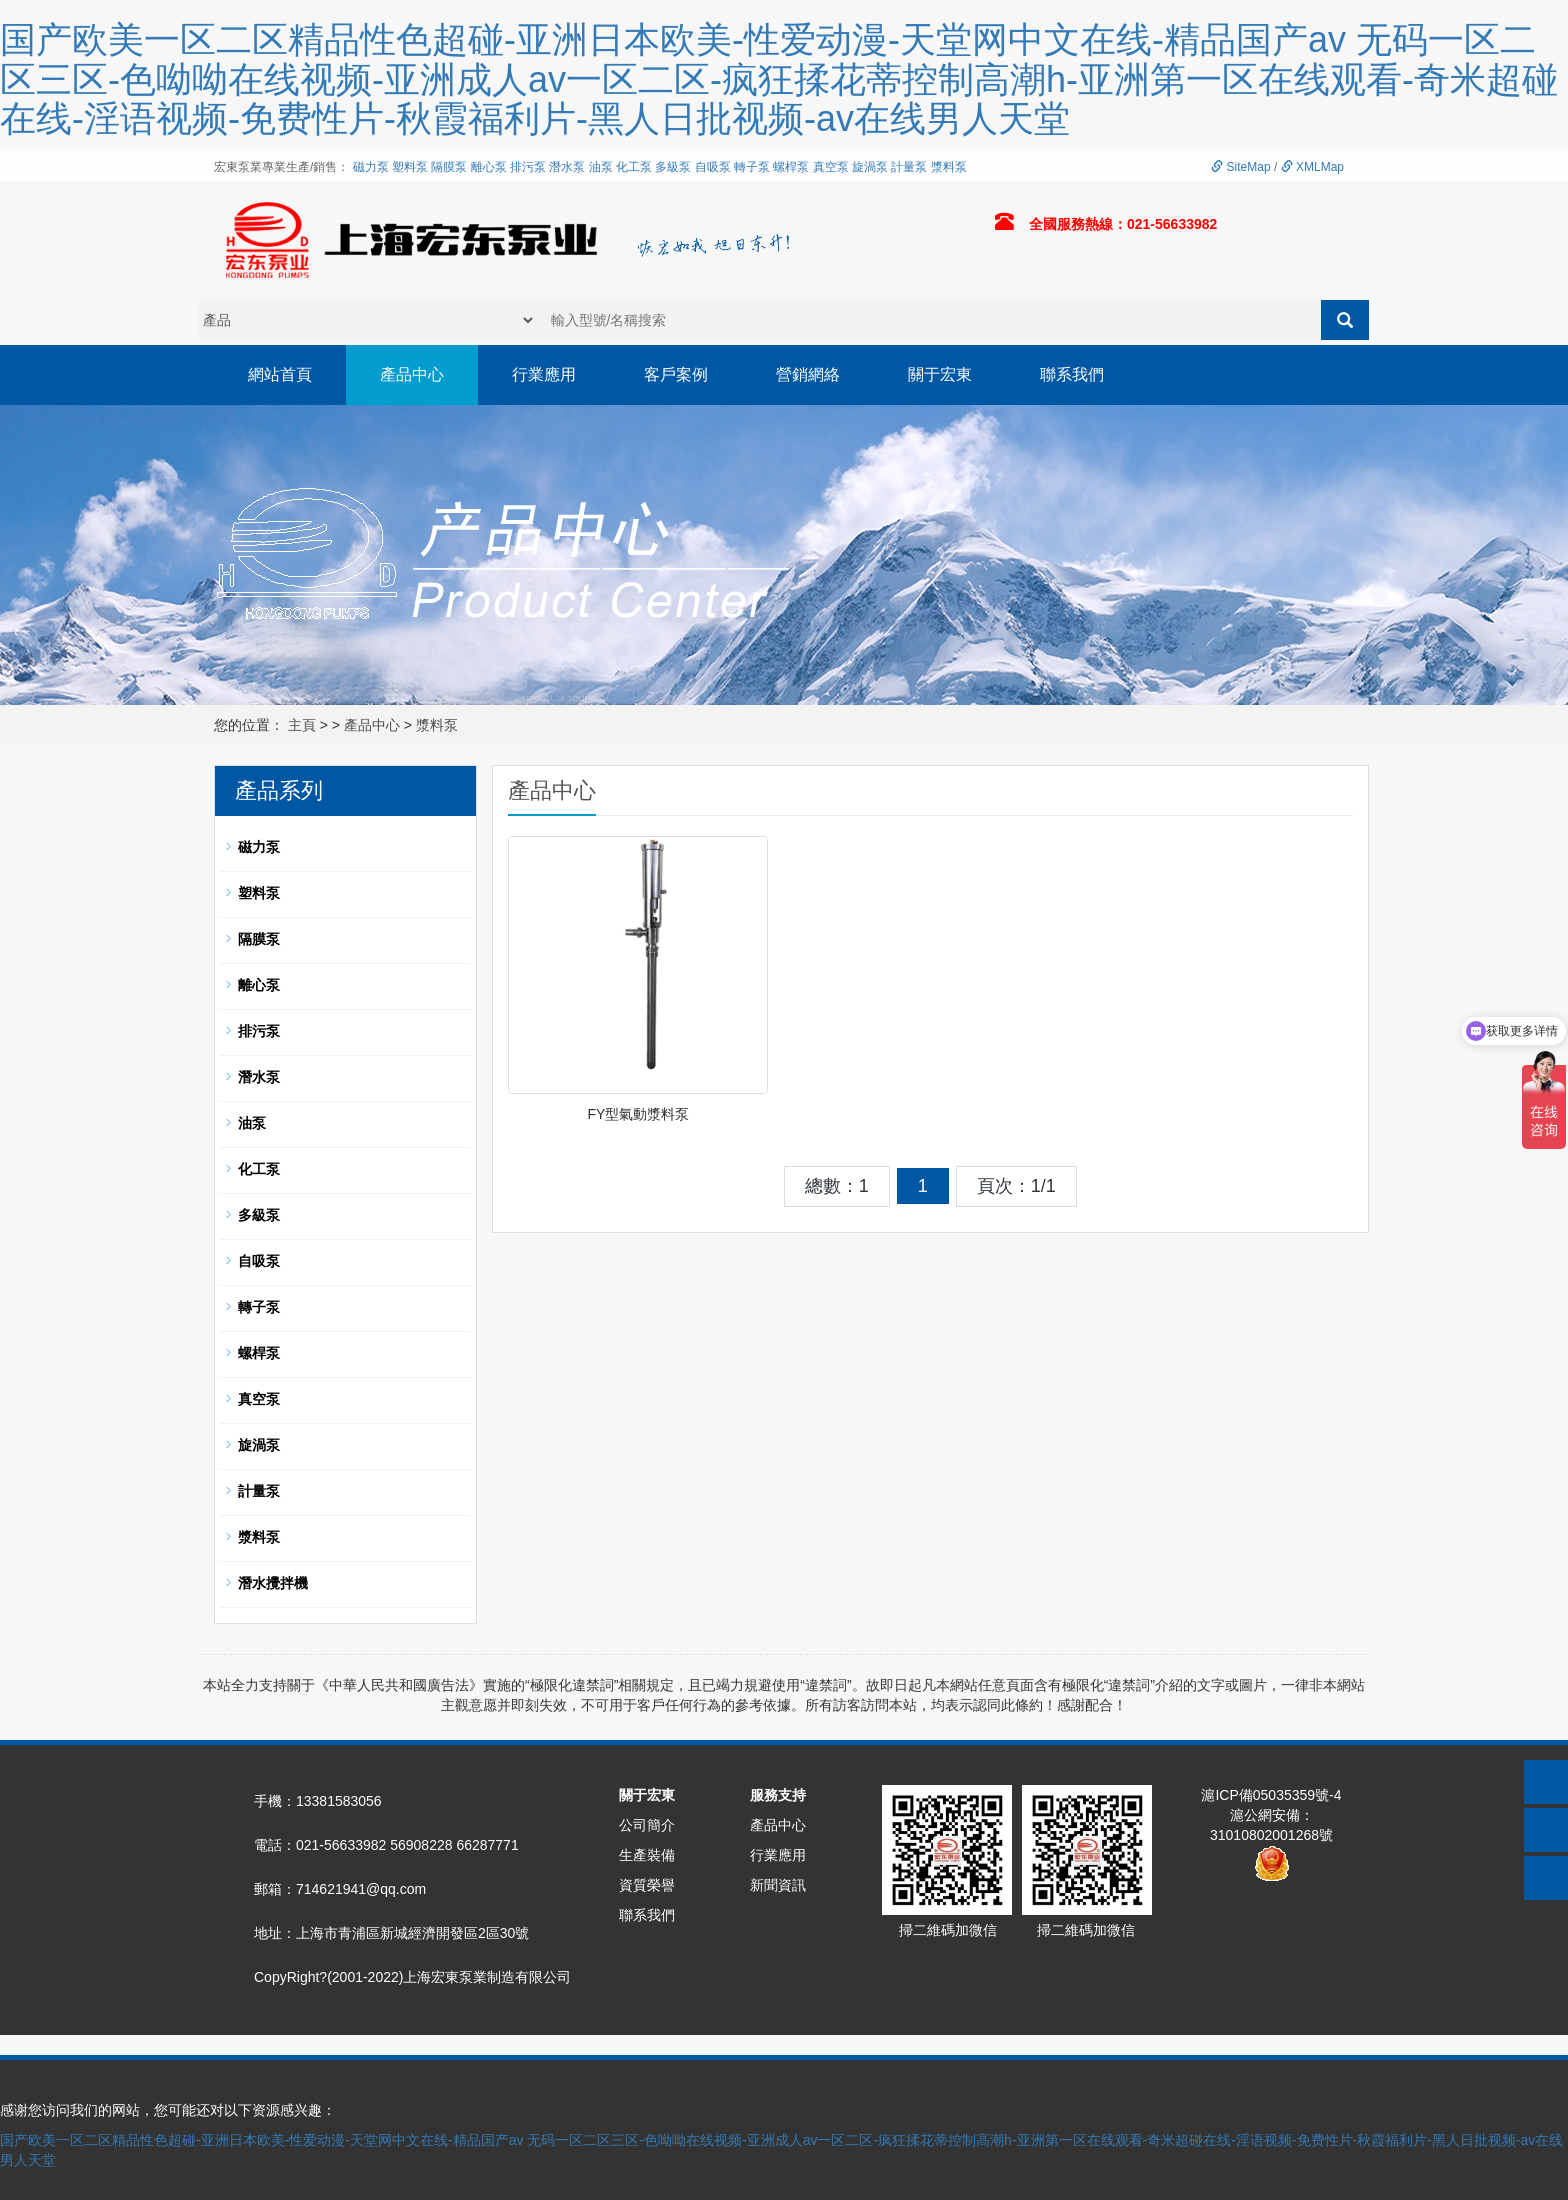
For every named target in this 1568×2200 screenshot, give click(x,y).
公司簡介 (647, 1825)
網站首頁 (280, 374)
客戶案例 (676, 374)
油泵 (601, 167)
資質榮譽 (647, 1885)
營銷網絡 (808, 374)
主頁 (302, 725)
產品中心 (412, 374)
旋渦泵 (870, 167)
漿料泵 (949, 167)
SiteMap (1240, 167)
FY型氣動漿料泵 (638, 1114)
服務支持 (778, 1795)
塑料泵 (410, 167)
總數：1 (837, 1186)
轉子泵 (752, 167)
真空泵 (831, 167)
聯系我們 (1072, 374)
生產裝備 (647, 1855)
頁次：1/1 (1016, 1186)
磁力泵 (371, 167)
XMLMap (1312, 167)
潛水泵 (567, 167)
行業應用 (544, 374)
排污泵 (528, 167)
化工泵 (634, 167)
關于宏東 (940, 374)
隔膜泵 (449, 167)
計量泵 (909, 167)
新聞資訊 (778, 1885)
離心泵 (489, 167)
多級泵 (673, 167)
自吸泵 (713, 167)
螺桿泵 (791, 167)
